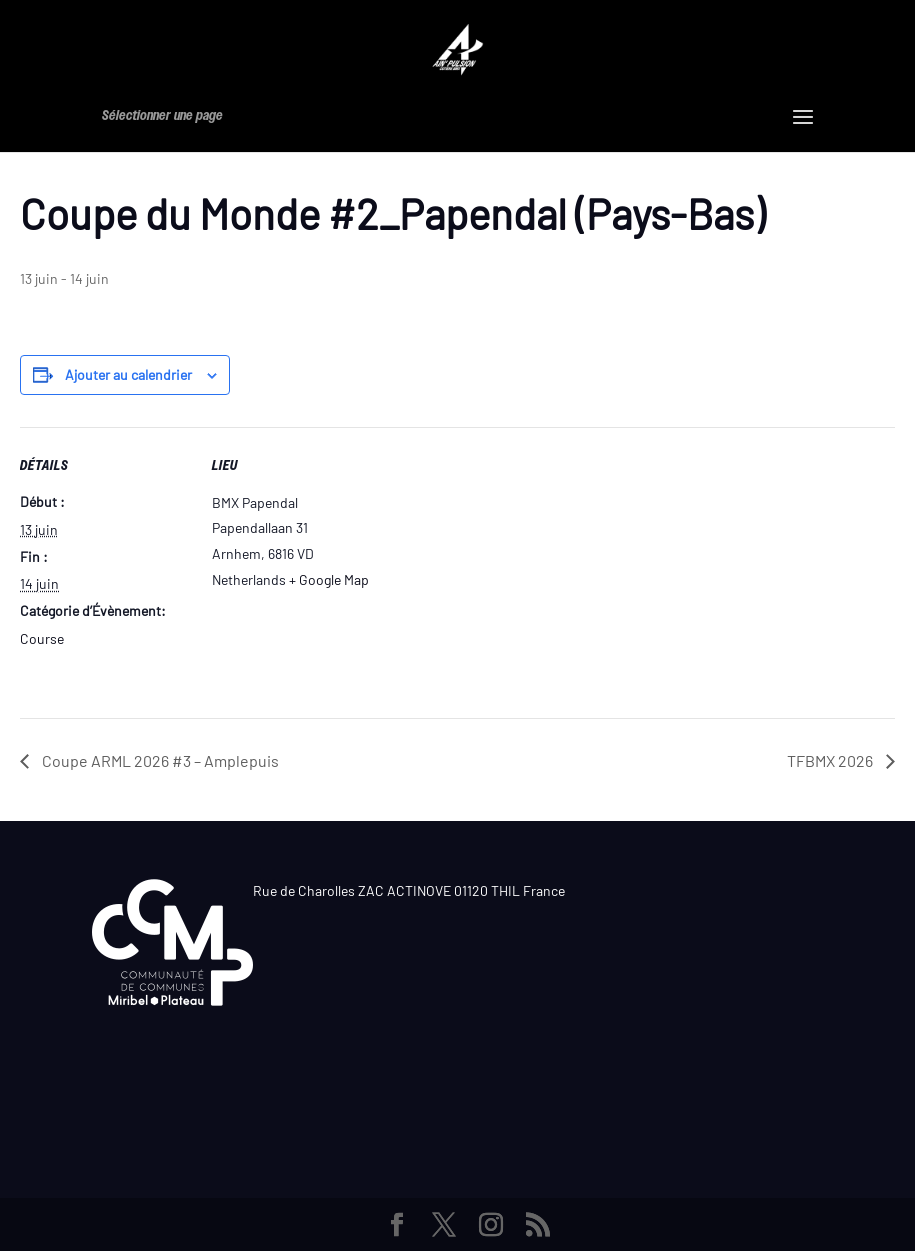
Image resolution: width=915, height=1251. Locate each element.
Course (42, 638)
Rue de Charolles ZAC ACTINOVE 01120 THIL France (409, 890)
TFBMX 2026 (831, 760)
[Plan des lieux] (509, 565)
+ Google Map (329, 579)
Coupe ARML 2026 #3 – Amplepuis (159, 760)
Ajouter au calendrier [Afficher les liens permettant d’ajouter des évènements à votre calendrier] (128, 374)
